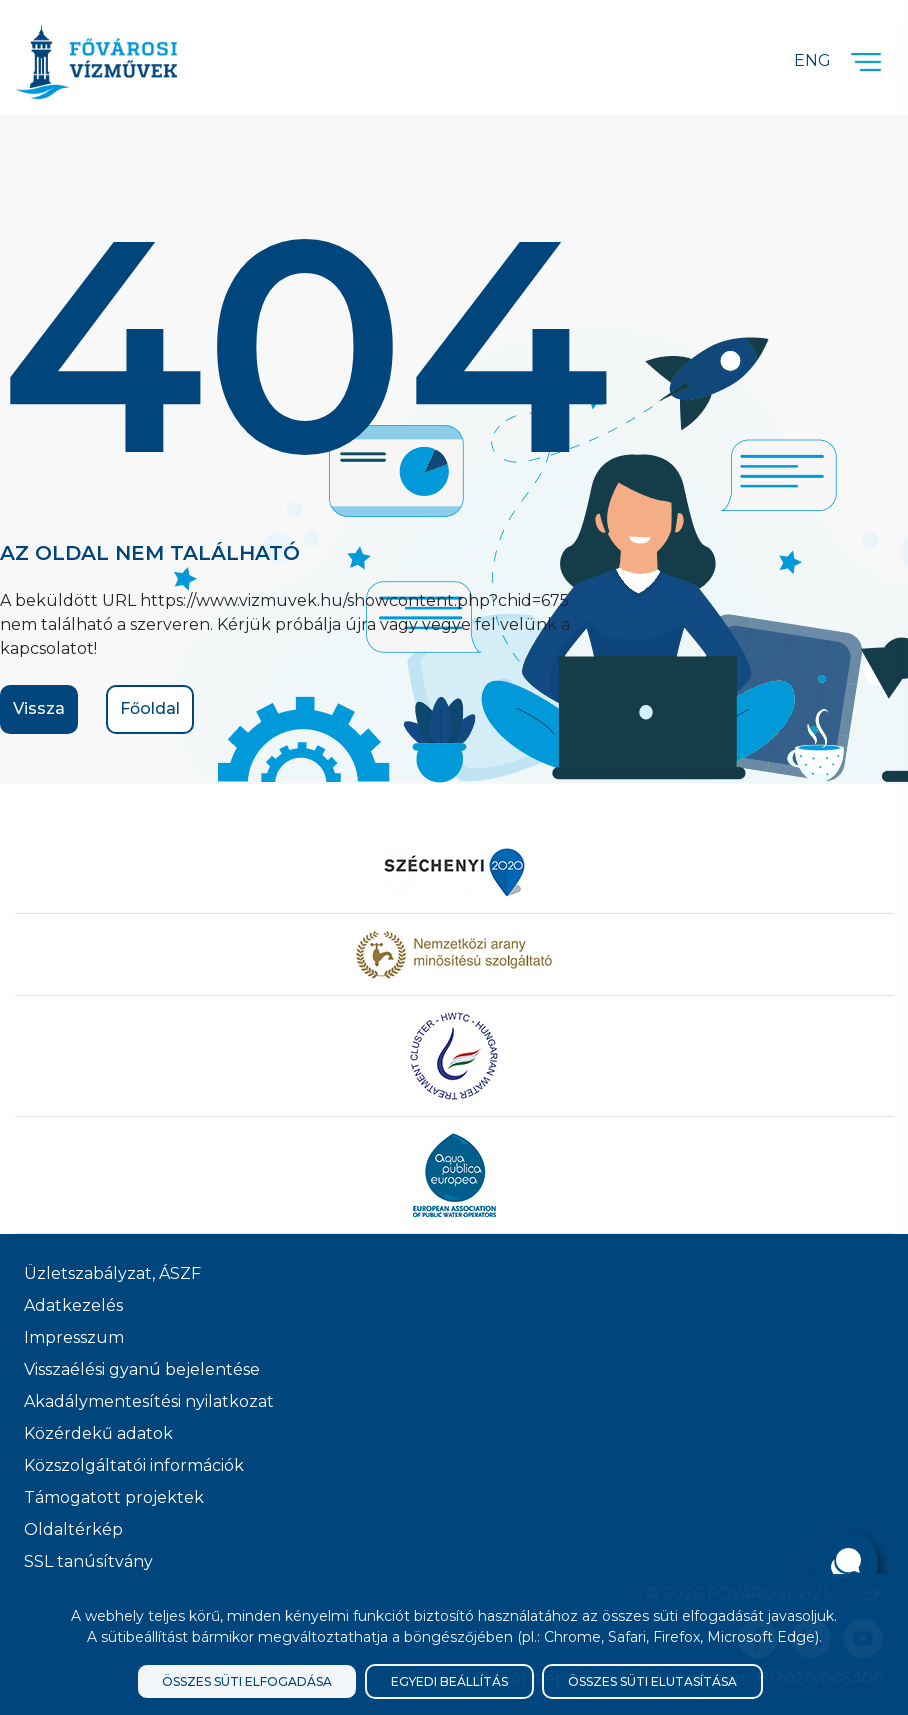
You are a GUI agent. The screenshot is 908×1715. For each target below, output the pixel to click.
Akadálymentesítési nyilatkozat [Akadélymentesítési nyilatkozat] (149, 1401)
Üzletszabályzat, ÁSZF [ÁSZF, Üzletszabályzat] (112, 1273)
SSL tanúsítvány (88, 1561)
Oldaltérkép (73, 1529)
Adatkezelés (73, 1305)
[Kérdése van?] (846, 1563)
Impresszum (74, 1337)
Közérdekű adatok (98, 1433)
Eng (812, 60)
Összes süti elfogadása (247, 1681)
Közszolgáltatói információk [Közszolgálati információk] (134, 1465)
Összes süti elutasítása (652, 1681)
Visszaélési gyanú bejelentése (142, 1369)
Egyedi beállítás (449, 1681)
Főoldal (150, 708)
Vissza (39, 708)
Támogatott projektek (114, 1497)
